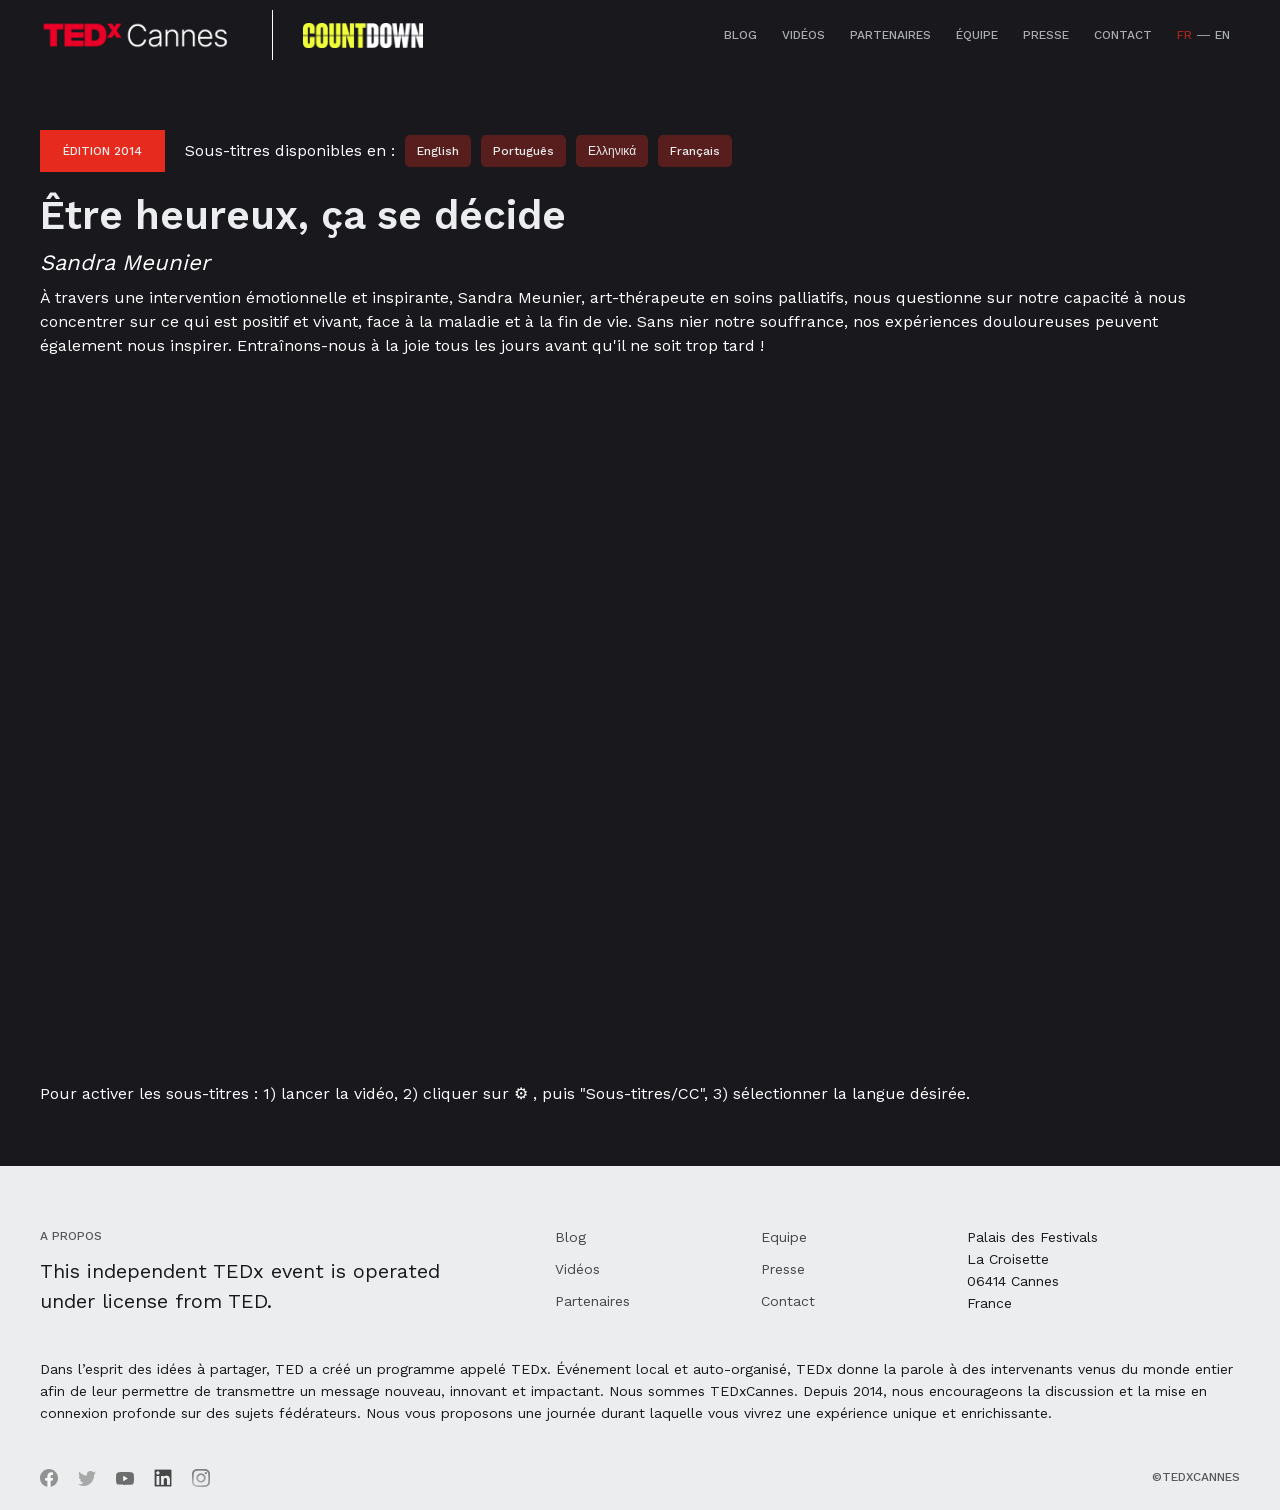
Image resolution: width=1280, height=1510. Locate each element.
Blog (740, 35)
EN (1222, 35)
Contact (1123, 35)
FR (1184, 35)
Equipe (784, 1237)
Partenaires (890, 35)
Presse (1046, 35)
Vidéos (803, 35)
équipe (977, 35)
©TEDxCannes (1196, 1477)
